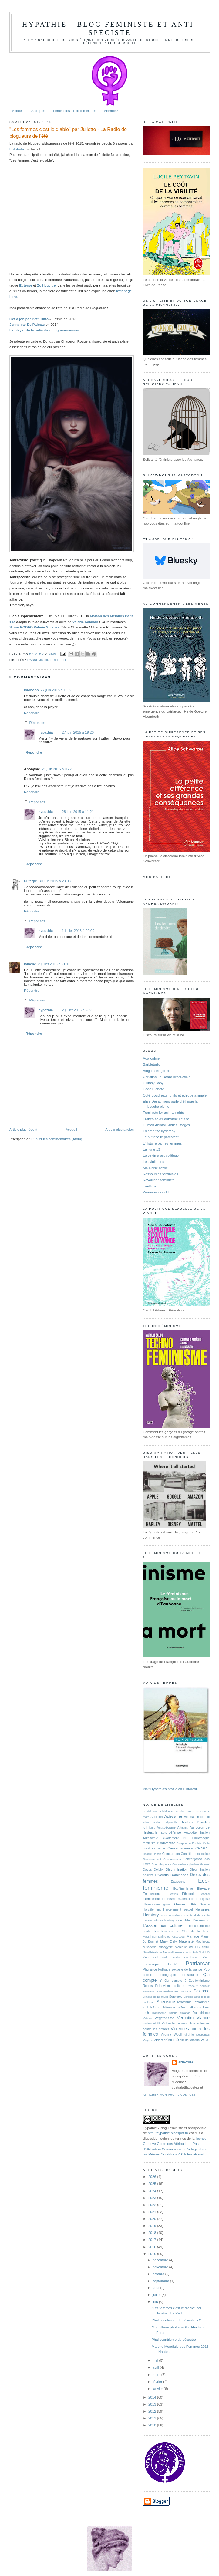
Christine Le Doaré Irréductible (166, 1077)
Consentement (152, 1859)
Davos (147, 1869)
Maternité (186, 1941)
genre (167, 1904)
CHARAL (202, 1848)
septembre (161, 2281)
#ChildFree (150, 1811)
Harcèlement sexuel (178, 1909)
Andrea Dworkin (195, 1822)
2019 (152, 2226)
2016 (152, 2247)
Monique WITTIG (187, 1947)
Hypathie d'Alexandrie (195, 1915)
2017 (152, 2239)
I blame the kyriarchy (159, 1131)
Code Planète (153, 1089)
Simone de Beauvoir (155, 1996)
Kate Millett (183, 1920)
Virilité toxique (190, 2040)
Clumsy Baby (153, 1083)
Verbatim (185, 2017)
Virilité (173, 2039)
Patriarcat (198, 1963)
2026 (152, 2177)
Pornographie (167, 1975)
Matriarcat (203, 1941)
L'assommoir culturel (47, 659)
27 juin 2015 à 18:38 (56, 690)
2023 (152, 2198)
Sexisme (202, 1990)
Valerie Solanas (179, 2012)
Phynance (150, 1969)
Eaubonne (178, 1881)
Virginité (148, 2040)
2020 (152, 2219)
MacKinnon (150, 1936)
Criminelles (179, 1864)
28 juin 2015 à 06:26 (58, 769)
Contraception (172, 1859)
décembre (161, 2260)
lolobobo (31, 690)
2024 (152, 2191)
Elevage (203, 1888)
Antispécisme (166, 1827)
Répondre (31, 713)
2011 (152, 2418)
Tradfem (149, 1186)
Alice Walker (152, 1822)
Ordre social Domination (180, 1957)
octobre (159, 2274)
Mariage (193, 1936)
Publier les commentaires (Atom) (56, 1139)
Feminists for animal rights (163, 1112)
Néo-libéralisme (152, 1952)
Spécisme (166, 2001)
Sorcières (175, 1996)
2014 (152, 2397)
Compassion (171, 1853)
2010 (152, 2425)
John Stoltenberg (163, 1920)
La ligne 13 (151, 1149)
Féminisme (151, 1899)
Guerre (205, 1904)
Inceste (147, 1920)
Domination (179, 1875)
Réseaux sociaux (198, 1985)
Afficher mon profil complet (169, 2094)
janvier (158, 2388)
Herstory (151, 1914)
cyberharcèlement (198, 1864)
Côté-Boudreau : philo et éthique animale (175, 1095)
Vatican (147, 2018)
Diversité (162, 1875)
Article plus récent (23, 1129)
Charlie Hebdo (152, 1853)
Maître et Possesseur (171, 1936)
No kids (193, 1952)
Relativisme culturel (169, 1985)
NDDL (206, 1947)
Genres (180, 1904)
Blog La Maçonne (156, 1071)
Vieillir (157, 2023)
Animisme (149, 1827)
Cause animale (180, 1848)
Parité (172, 1964)
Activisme (173, 1816)
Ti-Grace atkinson (188, 2007)
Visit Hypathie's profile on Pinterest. (170, 1789)
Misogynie (166, 1947)
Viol (164, 2023)
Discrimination (177, 1869)
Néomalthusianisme (175, 1952)
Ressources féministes (160, 1174)
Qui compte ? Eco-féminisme (187, 1980)
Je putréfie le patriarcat (161, 1137)
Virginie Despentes (197, 2034)
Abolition (156, 1817)
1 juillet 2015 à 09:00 (78, 930)
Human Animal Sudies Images (166, 1125)
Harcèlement (152, 1909)
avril (156, 2367)
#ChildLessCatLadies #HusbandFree (182, 1811)
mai (156, 2360)
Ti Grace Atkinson (162, 2007)
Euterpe (30, 881)
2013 (152, 2404)
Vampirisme (201, 2012)
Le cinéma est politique (161, 1155)
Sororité (188, 1996)
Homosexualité (170, 1915)
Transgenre (159, 2012)
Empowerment (153, 1893)
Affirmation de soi (197, 1817)
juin (156, 2302)
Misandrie (150, 1947)
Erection (172, 1893)
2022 (152, 2205)
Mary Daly (168, 1941)
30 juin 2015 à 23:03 (55, 881)
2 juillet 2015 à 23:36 (78, 1010)
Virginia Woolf (171, 2034)
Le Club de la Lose (192, 1931)
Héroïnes (202, 1909)
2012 (152, 2411)
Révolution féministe (158, 1180)
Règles (148, 1985)
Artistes (182, 1827)
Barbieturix (151, 1064)
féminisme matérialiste (178, 1899)
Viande (203, 2017)
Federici (205, 1893)
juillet (157, 2295)
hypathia (46, 732)
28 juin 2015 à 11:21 (78, 811)
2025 (152, 2183)
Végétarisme (164, 2018)
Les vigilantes (153, 1161)
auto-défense (170, 1832)
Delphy (158, 1869)
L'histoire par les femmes (162, 1143)
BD (185, 1838)
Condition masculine (195, 1853)
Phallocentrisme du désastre (174, 2339)
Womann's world (156, 1192)
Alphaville (172, 1822)
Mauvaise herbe (155, 1168)
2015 (152, 2254)
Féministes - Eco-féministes (74, 111)
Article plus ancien (119, 1129)
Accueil (17, 111)
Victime (147, 2023)
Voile (204, 2040)
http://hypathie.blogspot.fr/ (168, 2133)
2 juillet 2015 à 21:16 (54, 964)
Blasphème (184, 1843)
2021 (152, 2212)
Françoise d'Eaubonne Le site (166, 1119)
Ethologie (188, 1893)
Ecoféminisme (183, 1888)
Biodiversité (166, 1843)
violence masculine (181, 2023)
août (156, 2288)
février (158, 2381)
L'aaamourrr (201, 1920)
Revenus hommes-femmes (160, 1991)
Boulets (196, 1843)
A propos (38, 111)
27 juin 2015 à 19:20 (78, 732)
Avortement (171, 1838)
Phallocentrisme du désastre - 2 (176, 2320)
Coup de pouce (161, 1864)
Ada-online (151, 1058)
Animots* (111, 111)
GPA (193, 1904)
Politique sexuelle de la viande (180, 1969)
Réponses (37, 722)
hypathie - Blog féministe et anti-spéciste (109, 28)
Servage (185, 1991)
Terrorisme (184, 2002)
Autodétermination (197, 1832)
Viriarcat (160, 2040)
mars (157, 2374)
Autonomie (150, 1838)
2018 (152, 2233)
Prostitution (190, 1975)
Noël (201, 1952)
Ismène (30, 964)
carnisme (158, 1848)
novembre (161, 2267)
